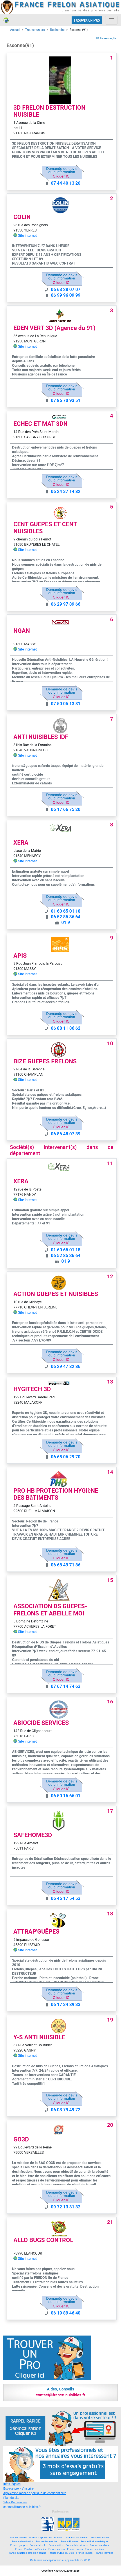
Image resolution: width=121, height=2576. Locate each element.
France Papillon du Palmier (30, 2549)
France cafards (18, 2537)
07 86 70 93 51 (66, 400)
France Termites (104, 2552)
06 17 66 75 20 (66, 809)
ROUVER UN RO (86, 20)
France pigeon (56, 2549)
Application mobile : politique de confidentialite (34, 2493)
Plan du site (11, 2497)
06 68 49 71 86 (66, 1565)
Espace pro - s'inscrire (18, 2488)
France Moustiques (76, 2545)
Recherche (57, 30)
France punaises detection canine (27, 2552)
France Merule (38, 2545)
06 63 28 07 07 (66, 289)
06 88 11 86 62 (66, 1028)
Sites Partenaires (15, 2502)
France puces (75, 2549)
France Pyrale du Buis (61, 2552)
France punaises (94, 2549)
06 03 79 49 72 (66, 2109)
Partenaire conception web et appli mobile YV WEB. (60, 2560)
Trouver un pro (35, 30)
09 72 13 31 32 (66, 2207)
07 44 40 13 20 (66, 183)
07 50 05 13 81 (66, 703)
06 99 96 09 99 (66, 295)
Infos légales (12, 2484)
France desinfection (47, 2541)
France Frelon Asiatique (94, 2541)
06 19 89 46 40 (66, 2313)
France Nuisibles (99, 2545)
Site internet (27, 235)
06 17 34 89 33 (66, 2004)
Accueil (15, 30)
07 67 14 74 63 (66, 1686)
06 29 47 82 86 (66, 1366)
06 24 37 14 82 (66, 491)
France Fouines (69, 2541)
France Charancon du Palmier (71, 2537)
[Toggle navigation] (111, 20)
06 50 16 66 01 (66, 1795)
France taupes (84, 2552)
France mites (56, 2545)
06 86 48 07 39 (66, 1133)
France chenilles (100, 2537)
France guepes (18, 2545)
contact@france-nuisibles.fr (22, 2507)
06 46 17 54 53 (66, 1898)
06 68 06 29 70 (66, 1456)
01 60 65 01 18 (66, 911)
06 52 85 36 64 (66, 916)
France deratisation (22, 2541)
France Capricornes (40, 2537)
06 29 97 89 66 (66, 604)
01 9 (65, 922)
